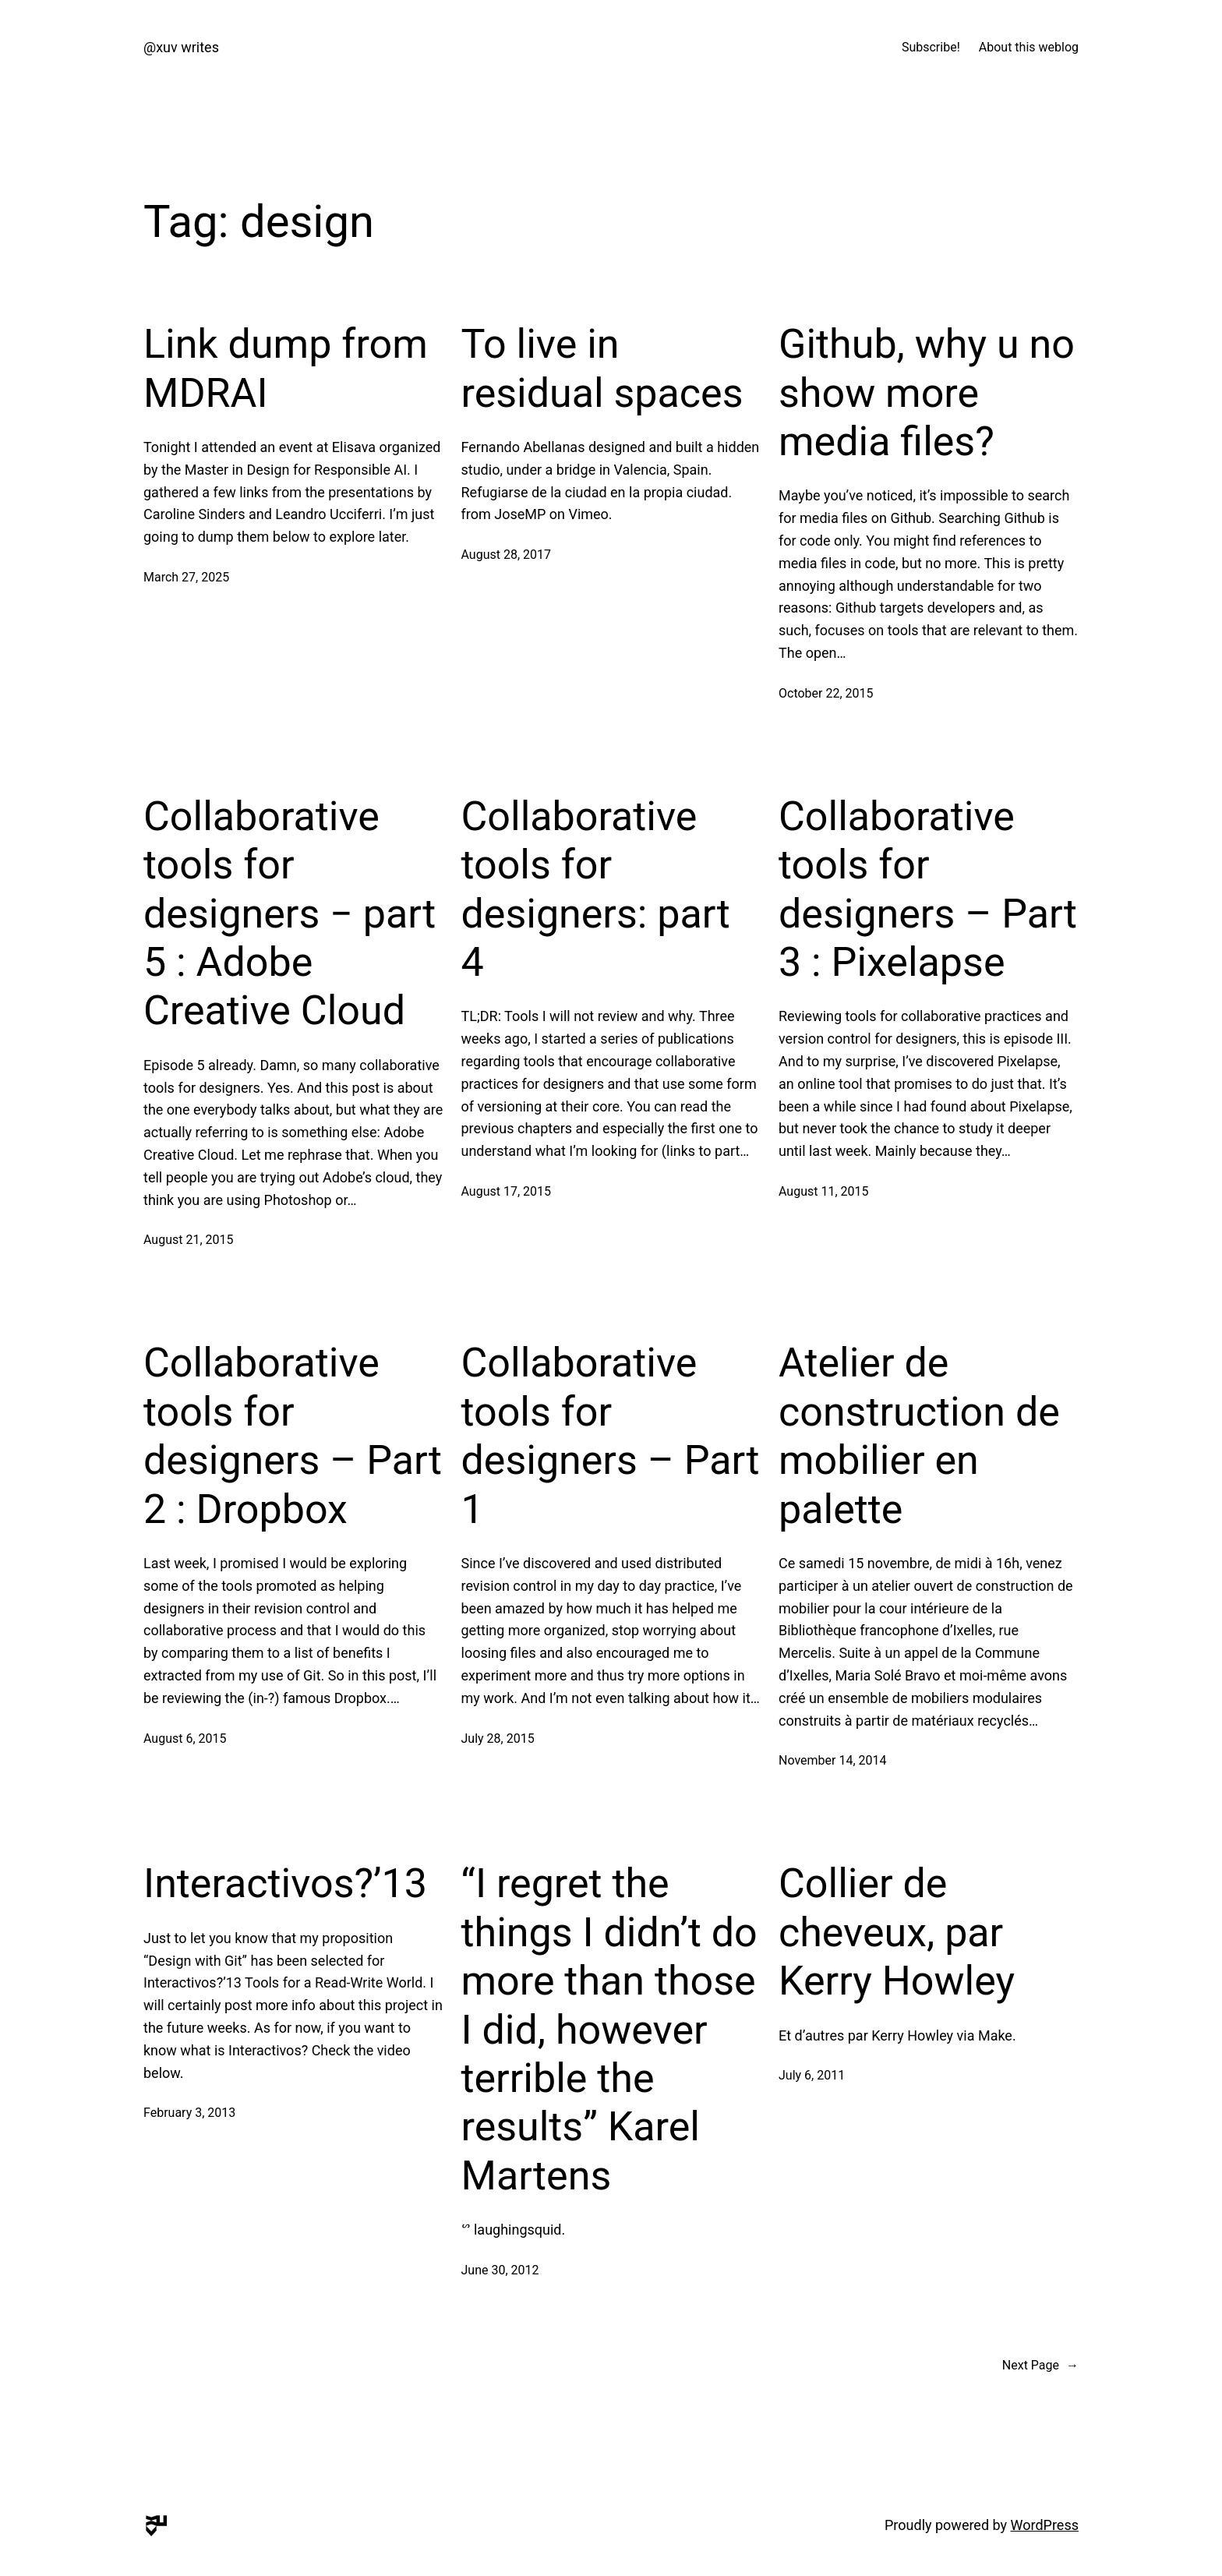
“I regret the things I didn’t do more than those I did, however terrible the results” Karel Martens (609, 2029)
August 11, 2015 (824, 1191)
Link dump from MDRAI (285, 368)
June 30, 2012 (500, 2270)
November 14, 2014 (833, 1760)
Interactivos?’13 (285, 1883)
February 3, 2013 (189, 2112)
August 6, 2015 (185, 1738)
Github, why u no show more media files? (927, 392)
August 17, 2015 (506, 1191)
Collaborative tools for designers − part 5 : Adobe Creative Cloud (289, 914)
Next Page (1040, 2365)
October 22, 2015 (826, 693)
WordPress (1045, 2525)
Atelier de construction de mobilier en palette (919, 1435)
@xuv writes (181, 47)
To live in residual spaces (602, 368)
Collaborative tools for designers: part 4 (595, 889)
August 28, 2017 (506, 554)
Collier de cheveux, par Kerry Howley (897, 1932)
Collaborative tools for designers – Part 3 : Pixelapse (928, 889)
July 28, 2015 (498, 1738)
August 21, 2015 (188, 1239)
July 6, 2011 (812, 2075)
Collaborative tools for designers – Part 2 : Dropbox (292, 1435)
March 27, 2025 (186, 577)
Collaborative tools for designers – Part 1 (610, 1435)
